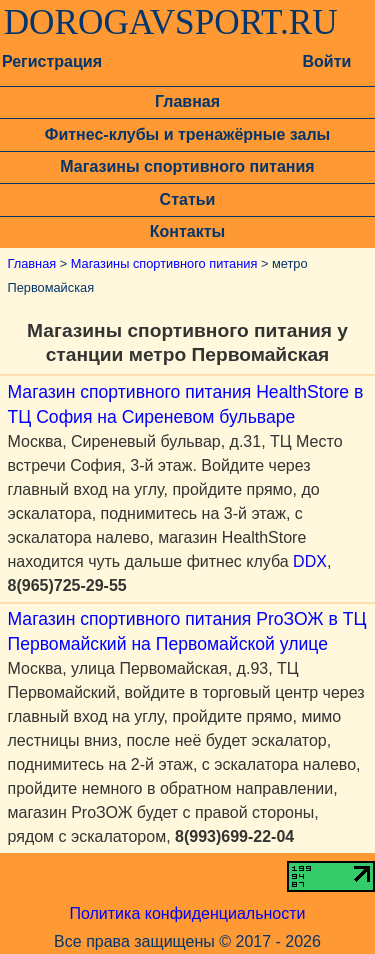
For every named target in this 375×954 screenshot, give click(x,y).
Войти (326, 61)
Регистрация (52, 61)
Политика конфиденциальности (187, 913)
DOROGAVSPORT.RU (171, 23)
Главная (187, 101)
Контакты (187, 231)
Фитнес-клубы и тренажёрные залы (187, 134)
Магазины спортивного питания (187, 166)
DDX (310, 561)
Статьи (188, 199)
